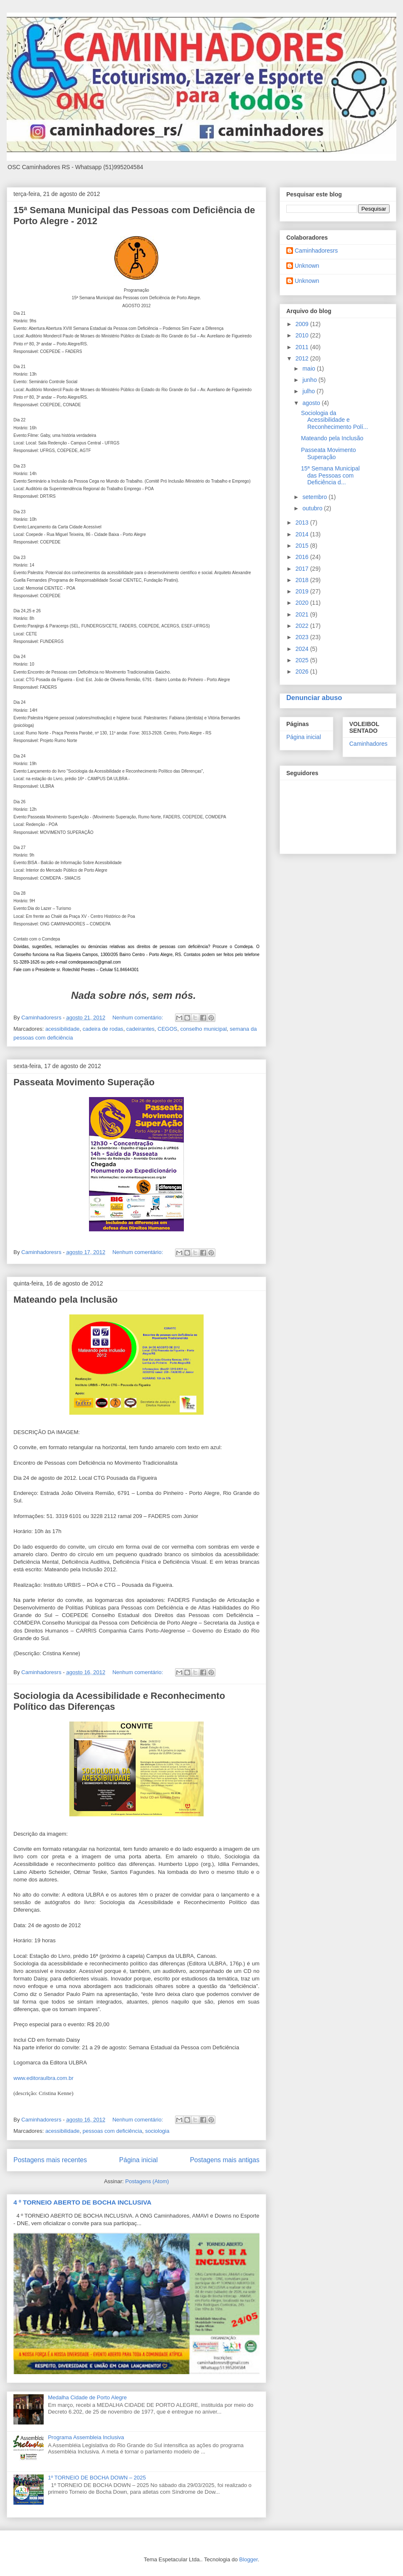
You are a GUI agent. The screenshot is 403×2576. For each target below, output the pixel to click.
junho (310, 379)
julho (309, 391)
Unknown (307, 265)
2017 (303, 568)
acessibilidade (62, 1029)
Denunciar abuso (314, 697)
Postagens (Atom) (147, 2181)
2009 (303, 324)
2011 (303, 347)
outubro (313, 508)
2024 (303, 648)
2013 (303, 522)
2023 (303, 637)
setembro (315, 497)
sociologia (157, 2131)
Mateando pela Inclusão (65, 1299)
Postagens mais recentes (50, 2159)
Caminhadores (368, 743)
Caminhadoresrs (316, 250)
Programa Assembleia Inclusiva (86, 2437)
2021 (303, 614)
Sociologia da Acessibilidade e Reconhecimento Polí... (334, 420)
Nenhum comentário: (139, 1017)
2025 (303, 660)
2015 (303, 545)
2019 (303, 591)
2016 (303, 557)
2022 (303, 625)
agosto (312, 403)
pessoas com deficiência (112, 2131)
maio (309, 368)
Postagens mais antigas (224, 2159)
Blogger (248, 2559)
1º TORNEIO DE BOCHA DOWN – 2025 (97, 2477)
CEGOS (167, 1029)
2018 (303, 580)
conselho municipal (204, 1029)
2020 (303, 602)
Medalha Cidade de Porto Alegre (87, 2397)
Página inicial (138, 2159)
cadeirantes (140, 1029)
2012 (303, 358)
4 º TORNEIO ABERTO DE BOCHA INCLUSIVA (82, 2202)
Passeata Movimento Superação (83, 1082)
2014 (303, 534)
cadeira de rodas (103, 1029)
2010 (303, 335)
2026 (303, 671)
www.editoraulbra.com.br (43, 2078)
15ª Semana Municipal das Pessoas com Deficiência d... (330, 475)
